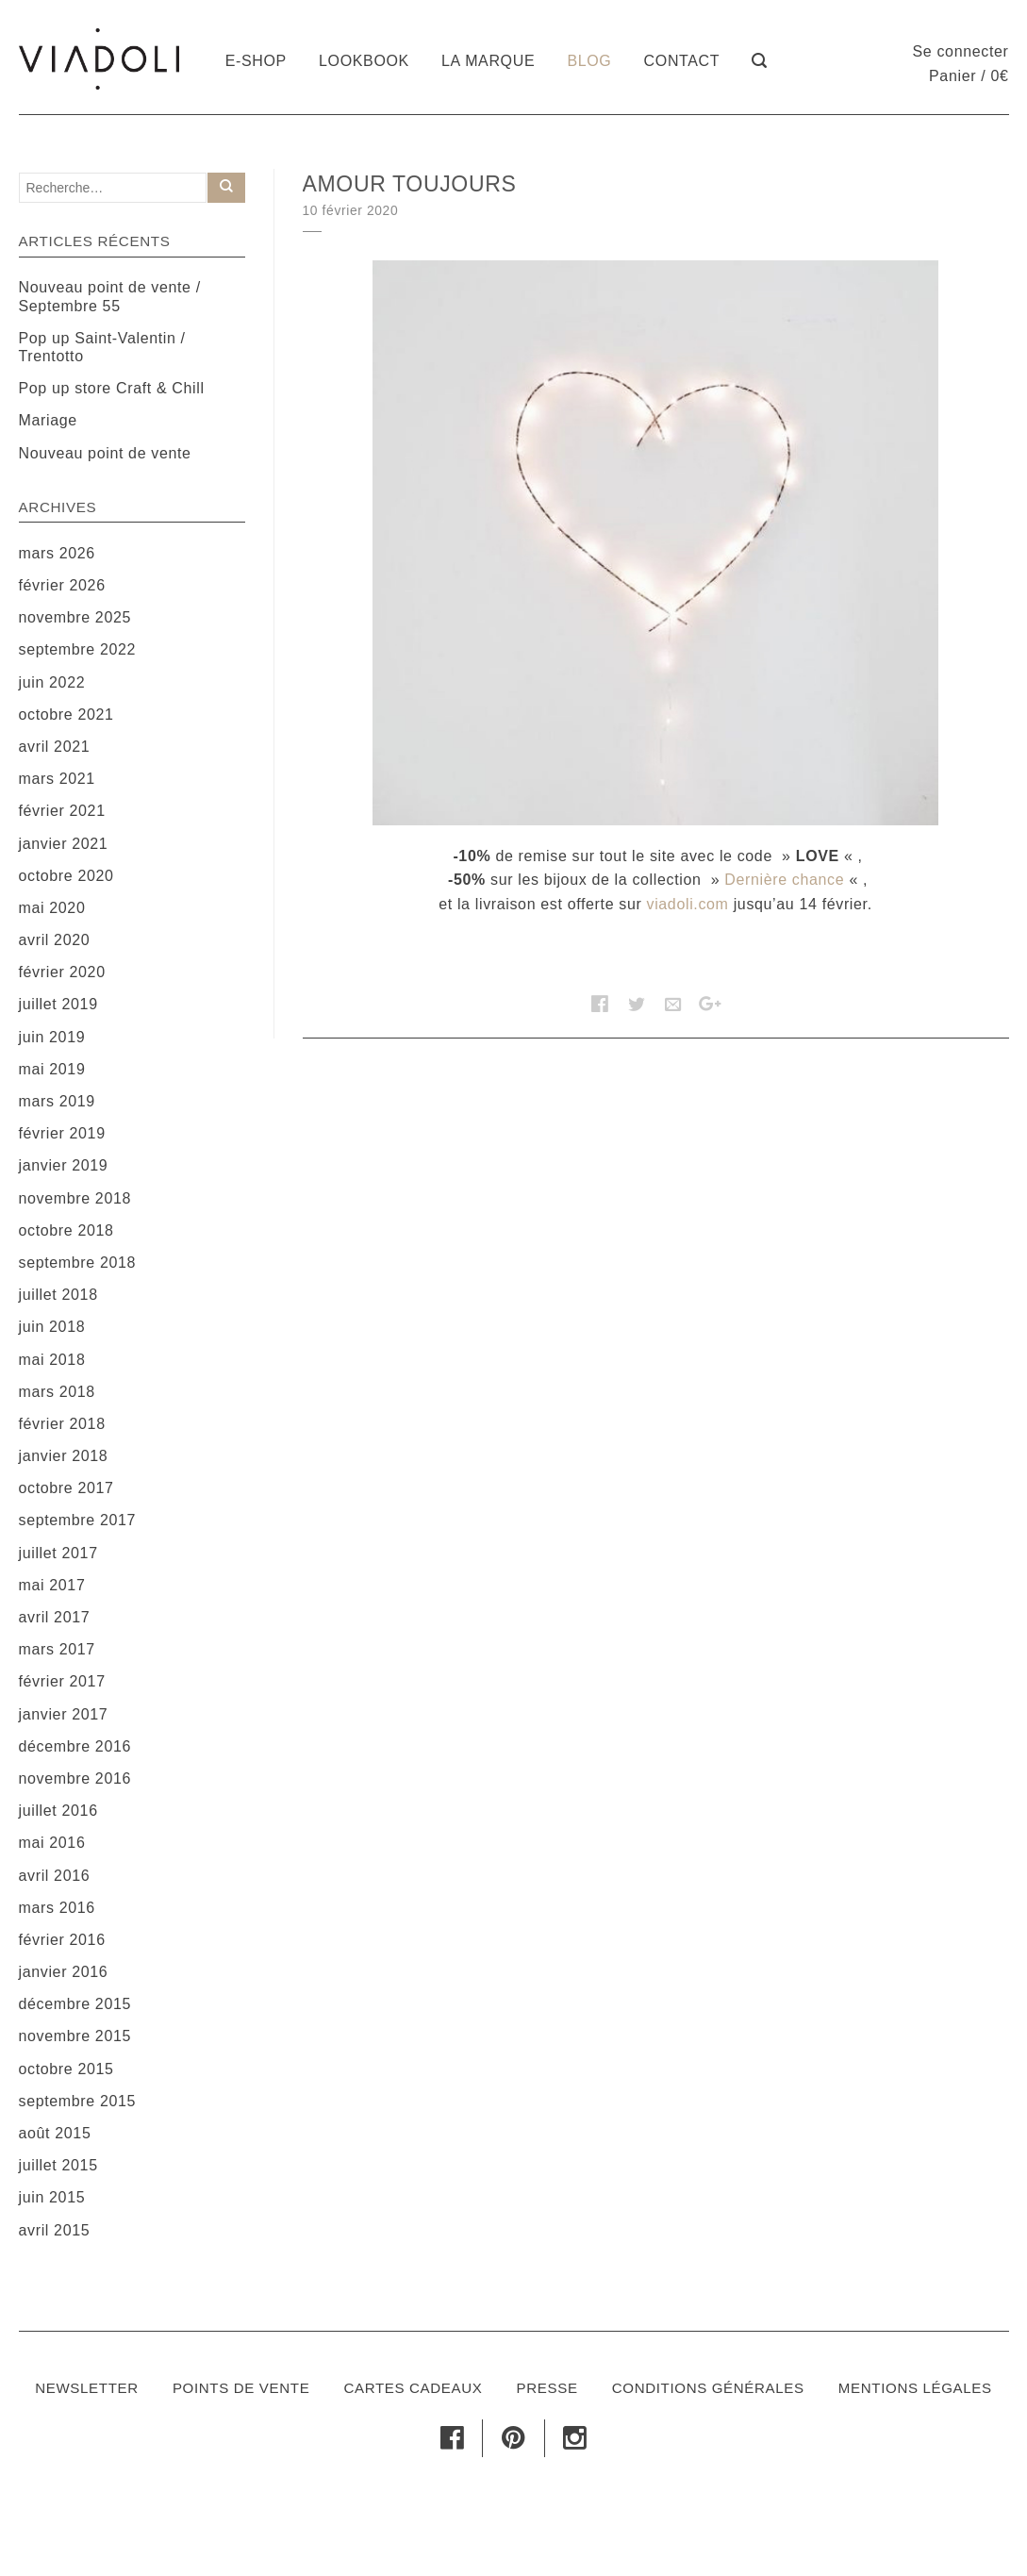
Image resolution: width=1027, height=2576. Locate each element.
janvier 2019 (63, 1165)
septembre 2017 (78, 1520)
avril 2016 (55, 1876)
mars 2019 (57, 1101)
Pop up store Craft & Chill (112, 388)
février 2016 (62, 1940)
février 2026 (62, 585)
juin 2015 (52, 2197)
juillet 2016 (58, 1811)
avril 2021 (55, 747)
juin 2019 (52, 1037)
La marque (488, 61)
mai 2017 (52, 1585)
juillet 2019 (58, 1004)
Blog (589, 61)
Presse (547, 2388)
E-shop (256, 61)
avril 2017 (55, 1617)
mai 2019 (52, 1069)
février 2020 (62, 972)
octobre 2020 (66, 876)
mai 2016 (52, 1843)
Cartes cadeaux (412, 2388)
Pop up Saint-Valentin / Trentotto (102, 347)
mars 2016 (57, 1908)
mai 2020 (52, 908)
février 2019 (62, 1133)
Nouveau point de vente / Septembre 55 (110, 296)
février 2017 (62, 1681)
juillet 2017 (58, 1553)
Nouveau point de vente (105, 453)
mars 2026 (57, 553)
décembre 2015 (75, 2004)
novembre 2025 (75, 617)
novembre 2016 (75, 1778)
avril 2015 (55, 2230)
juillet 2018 (58, 1295)
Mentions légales (915, 2388)
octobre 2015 (66, 2069)
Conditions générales (708, 2388)
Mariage (48, 420)
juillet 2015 (58, 2165)
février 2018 (62, 1424)
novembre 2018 (75, 1198)
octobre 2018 (66, 1230)
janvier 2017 (63, 1714)
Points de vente (241, 2388)
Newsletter (87, 2388)
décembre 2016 (75, 1746)
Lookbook (364, 61)
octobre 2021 (66, 714)
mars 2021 (57, 779)
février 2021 (62, 811)
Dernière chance (784, 880)
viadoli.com (688, 904)
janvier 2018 (63, 1456)
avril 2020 (55, 940)
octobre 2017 (66, 1488)
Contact (682, 61)
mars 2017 (57, 1649)
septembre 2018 (78, 1263)
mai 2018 (52, 1360)
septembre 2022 (78, 649)
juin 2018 (52, 1327)
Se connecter (961, 51)
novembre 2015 (75, 2036)
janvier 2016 (63, 1972)
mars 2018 (57, 1392)
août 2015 (55, 2133)
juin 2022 (52, 682)
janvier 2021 (63, 844)
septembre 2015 (78, 2101)
